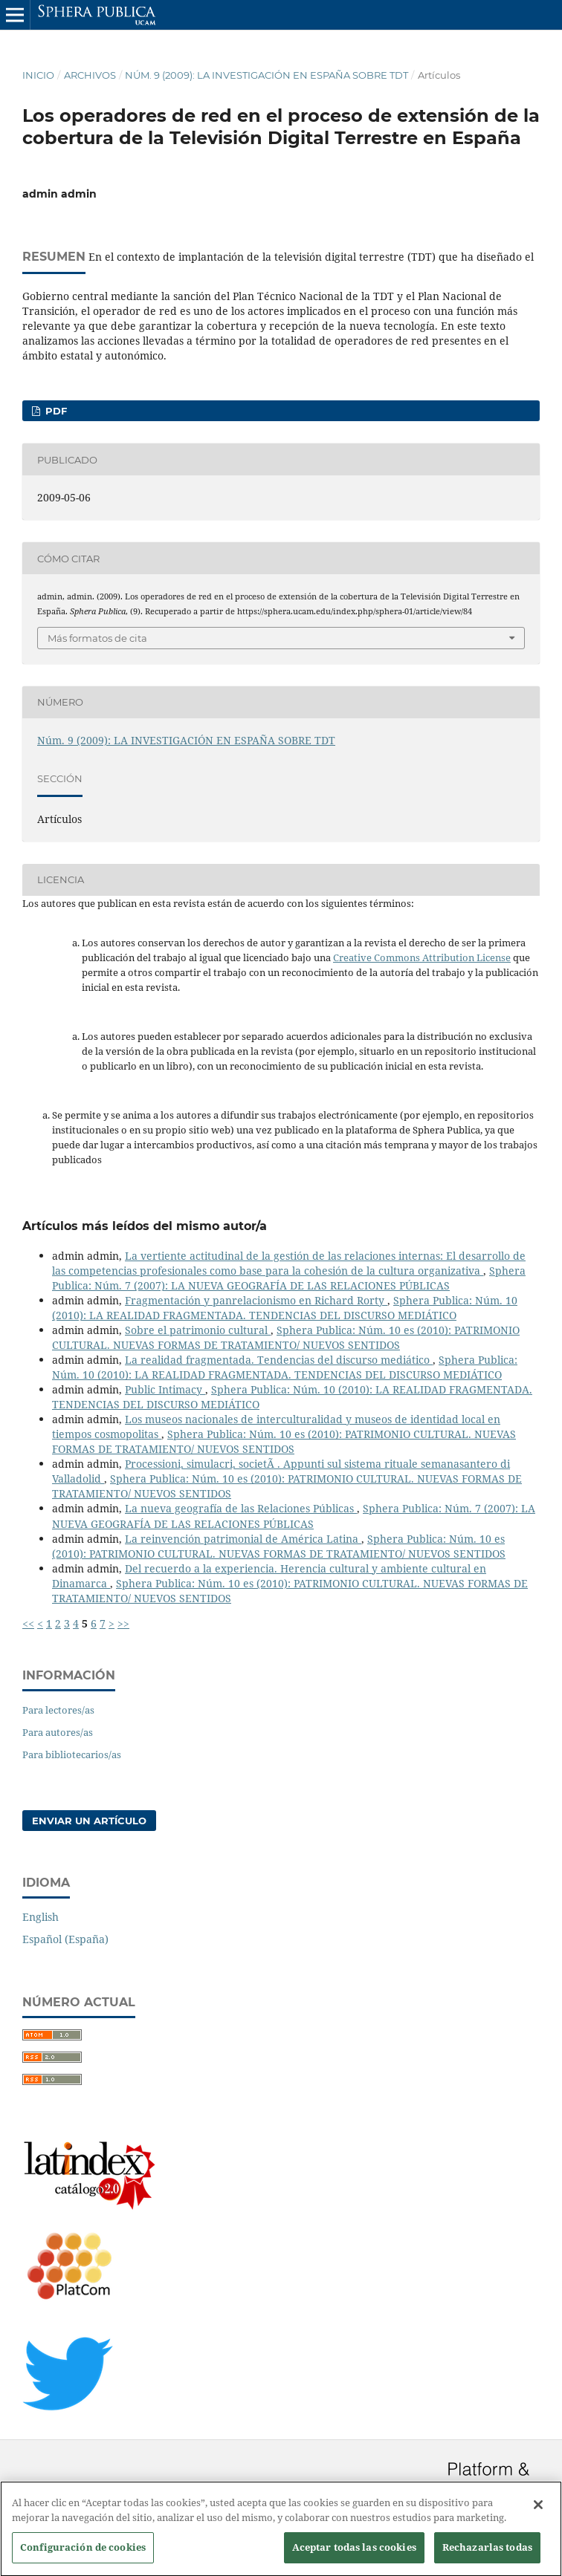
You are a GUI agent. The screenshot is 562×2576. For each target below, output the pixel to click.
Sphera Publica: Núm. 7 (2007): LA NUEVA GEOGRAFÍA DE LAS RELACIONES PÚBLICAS (289, 1277)
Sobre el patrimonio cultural (198, 1330)
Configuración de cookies (83, 2554)
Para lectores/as (58, 1710)
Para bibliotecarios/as (71, 1754)
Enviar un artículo (89, 1821)
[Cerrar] (538, 2512)
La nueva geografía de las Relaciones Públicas (241, 1508)
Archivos (90, 75)
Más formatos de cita (97, 638)
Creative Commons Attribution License (422, 957)
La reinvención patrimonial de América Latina (243, 1539)
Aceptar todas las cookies (354, 2554)
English (40, 1917)
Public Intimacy (165, 1389)
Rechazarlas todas (487, 2554)
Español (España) (65, 1939)
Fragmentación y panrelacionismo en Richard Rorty (256, 1300)
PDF (54, 411)
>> (123, 1623)
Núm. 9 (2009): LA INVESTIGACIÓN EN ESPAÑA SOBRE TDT (266, 75)
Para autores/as (57, 1732)
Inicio (38, 75)
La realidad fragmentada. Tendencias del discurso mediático (279, 1360)
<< (28, 1623)
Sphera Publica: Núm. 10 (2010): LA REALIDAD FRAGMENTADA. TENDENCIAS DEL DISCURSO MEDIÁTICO (284, 1307)
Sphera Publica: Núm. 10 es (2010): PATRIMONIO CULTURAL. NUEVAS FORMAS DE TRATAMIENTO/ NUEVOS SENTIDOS (286, 1337)
